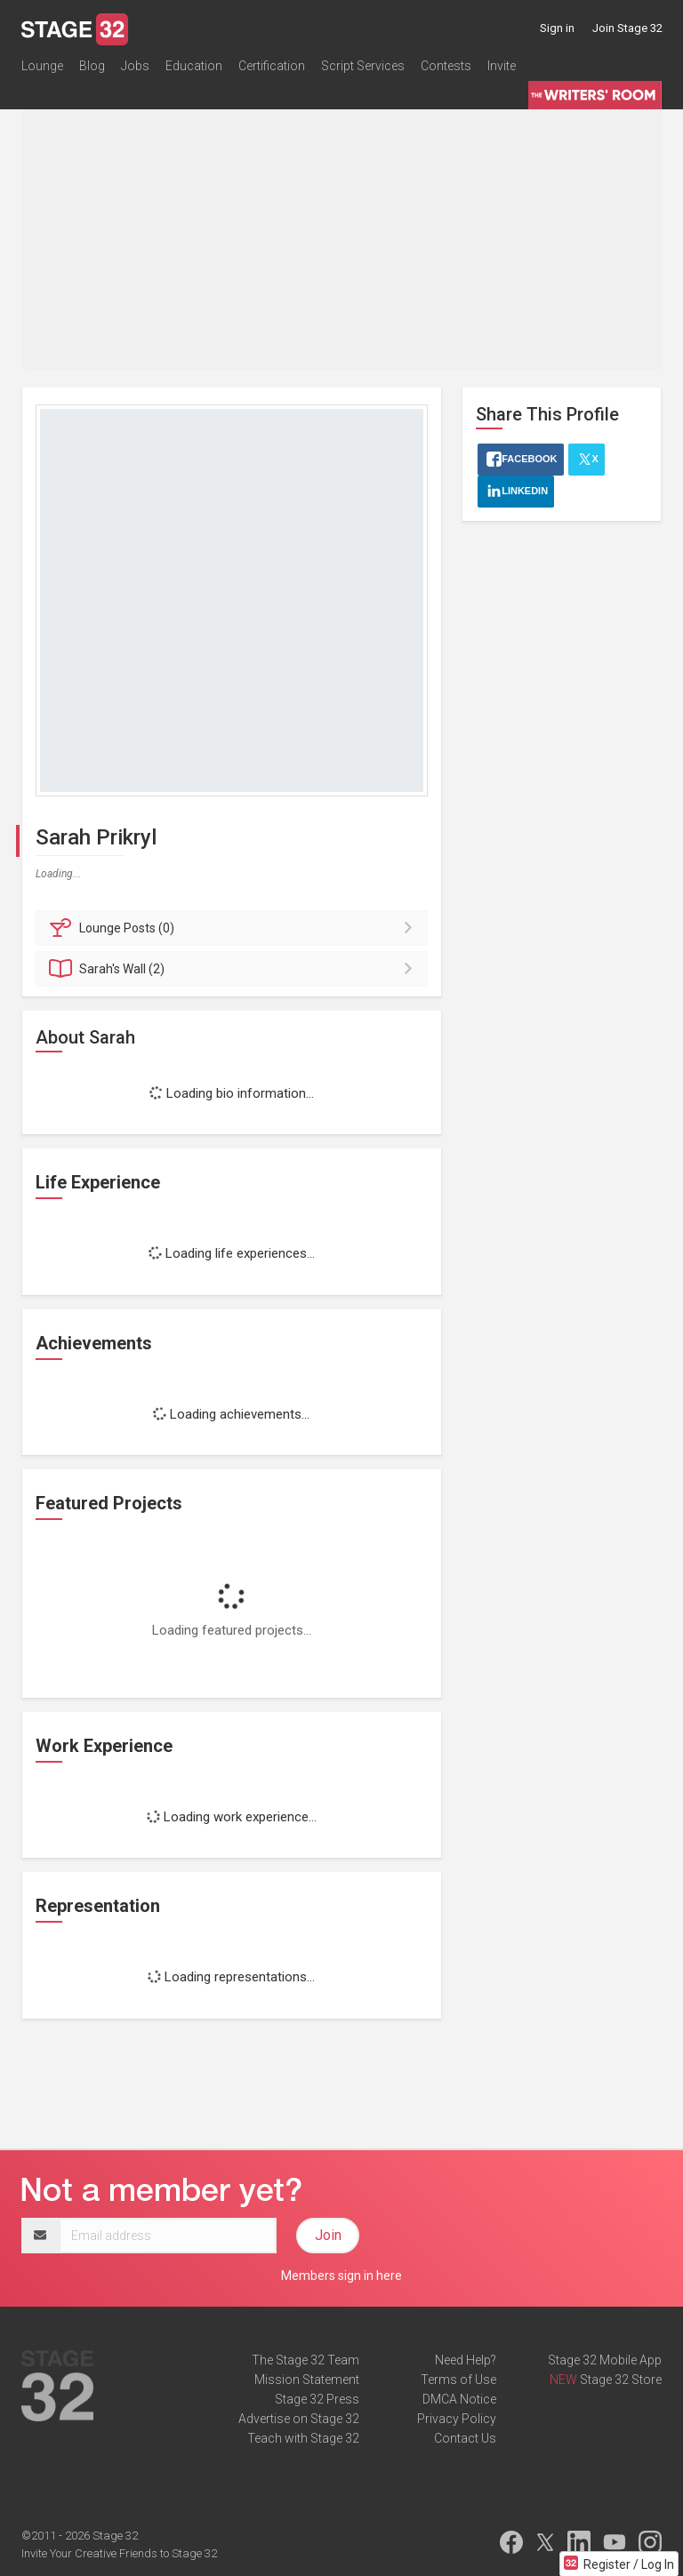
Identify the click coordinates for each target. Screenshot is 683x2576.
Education (193, 66)
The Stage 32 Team (305, 2360)
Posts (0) (234, 928)
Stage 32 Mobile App (605, 2360)
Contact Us (465, 2438)
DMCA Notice (459, 2399)
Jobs (135, 66)
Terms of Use (458, 2379)
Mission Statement (306, 2379)
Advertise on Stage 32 (298, 2419)
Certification (271, 66)
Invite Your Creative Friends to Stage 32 (119, 2553)
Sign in (557, 28)
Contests (446, 66)
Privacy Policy (456, 2419)
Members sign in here (341, 2275)
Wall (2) (234, 969)
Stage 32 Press (317, 2399)
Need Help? (465, 2360)
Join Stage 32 (627, 28)
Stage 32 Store (621, 2379)
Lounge (42, 66)
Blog (92, 66)
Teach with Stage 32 (303, 2438)
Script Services (363, 66)
